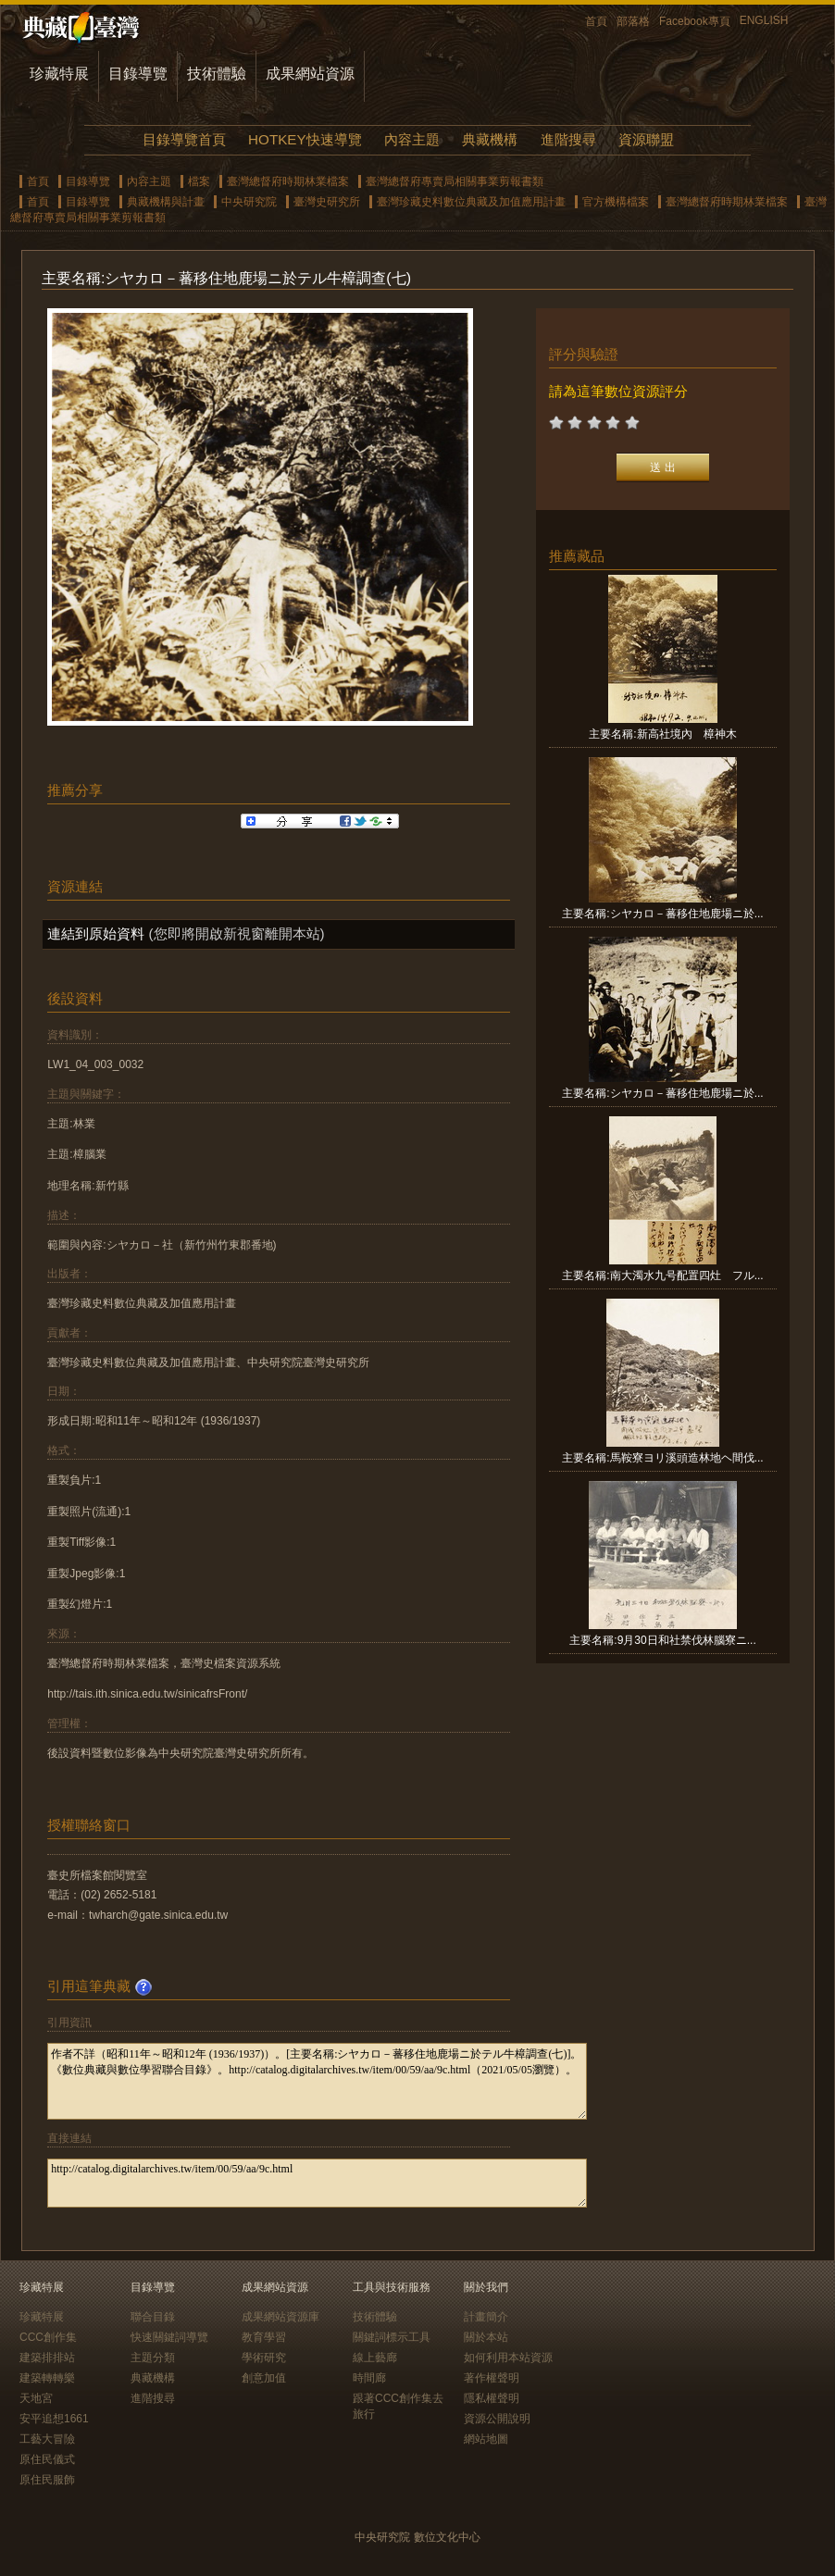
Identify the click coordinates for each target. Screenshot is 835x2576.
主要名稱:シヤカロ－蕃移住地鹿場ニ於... (662, 913)
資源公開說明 (497, 2418)
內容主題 (412, 139)
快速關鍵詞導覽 (169, 2337)
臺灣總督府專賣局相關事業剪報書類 (454, 181)
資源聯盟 (646, 139)
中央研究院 (249, 201)
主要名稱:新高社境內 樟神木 (662, 734)
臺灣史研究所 (326, 201)
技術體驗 (216, 73)
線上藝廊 (375, 2357)
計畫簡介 (486, 2316)
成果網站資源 (310, 73)
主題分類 (153, 2357)
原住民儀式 (47, 2459)
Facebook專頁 (694, 21)
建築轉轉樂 (47, 2377)
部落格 (633, 21)
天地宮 (36, 2398)
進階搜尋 (568, 139)
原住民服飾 (47, 2479)
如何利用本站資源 (508, 2357)
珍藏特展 (59, 73)
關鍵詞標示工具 (391, 2337)
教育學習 (264, 2337)
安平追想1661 (54, 2418)
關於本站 (486, 2337)
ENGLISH (764, 20)
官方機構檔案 (615, 201)
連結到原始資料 (95, 933)
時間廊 (369, 2377)
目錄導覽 (138, 73)
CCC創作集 (48, 2337)
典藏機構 (489, 139)
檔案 (199, 181)
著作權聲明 (491, 2377)
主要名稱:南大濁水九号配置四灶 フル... (662, 1275)
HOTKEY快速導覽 (304, 139)
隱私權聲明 (491, 2398)
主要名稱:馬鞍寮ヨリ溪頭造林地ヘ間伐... (662, 1457)
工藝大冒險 (47, 2439)
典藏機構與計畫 (166, 201)
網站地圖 (486, 2439)
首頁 (596, 21)
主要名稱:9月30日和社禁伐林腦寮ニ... (662, 1640)
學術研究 (264, 2357)
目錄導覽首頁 (184, 139)
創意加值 (264, 2377)
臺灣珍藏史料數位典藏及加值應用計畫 (471, 201)
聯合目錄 (153, 2316)
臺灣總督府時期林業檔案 (288, 181)
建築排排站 (47, 2357)
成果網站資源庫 (280, 2316)
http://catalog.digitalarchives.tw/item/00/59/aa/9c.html (317, 2183)
